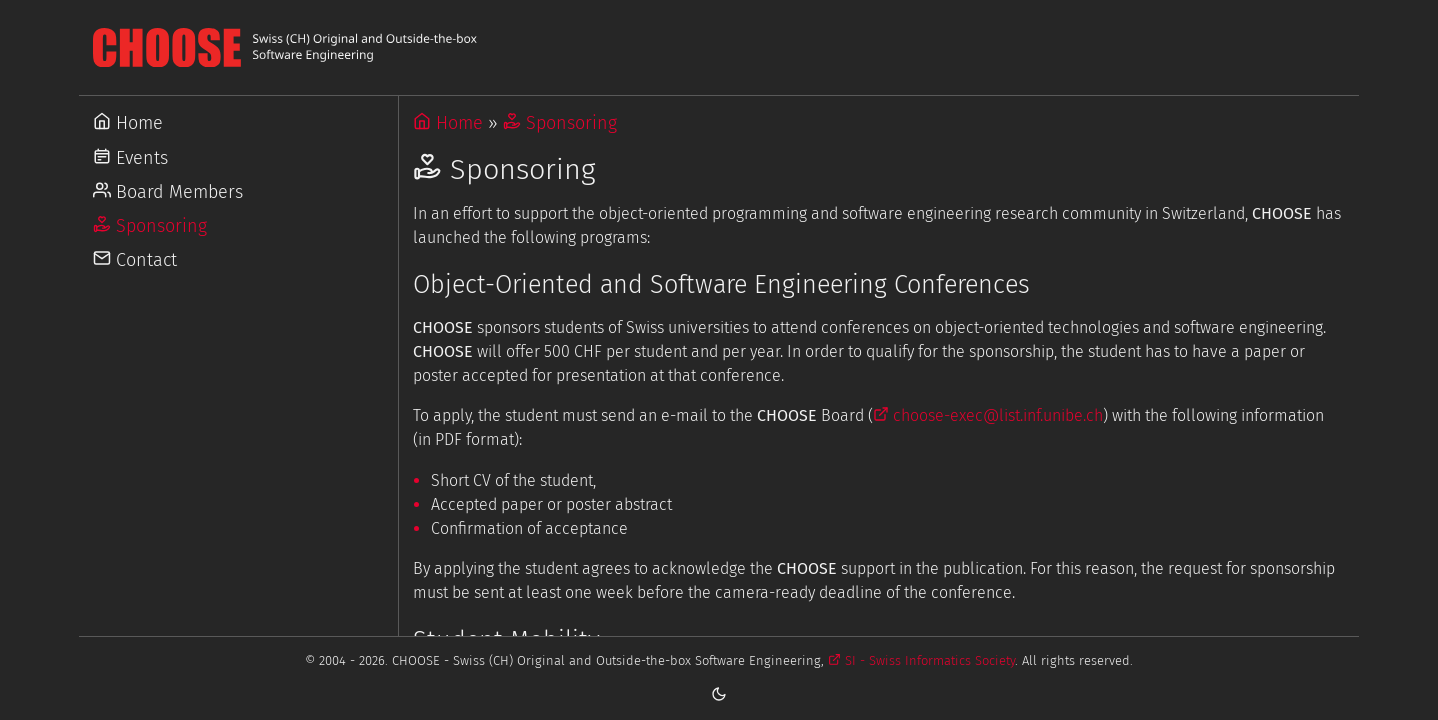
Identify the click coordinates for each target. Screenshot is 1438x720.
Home (448, 123)
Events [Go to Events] (130, 158)
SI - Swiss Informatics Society (921, 660)
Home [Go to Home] (128, 123)
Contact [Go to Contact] (135, 260)
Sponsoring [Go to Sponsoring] (150, 226)
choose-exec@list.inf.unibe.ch (988, 415)
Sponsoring (560, 123)
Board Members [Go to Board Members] (168, 192)
